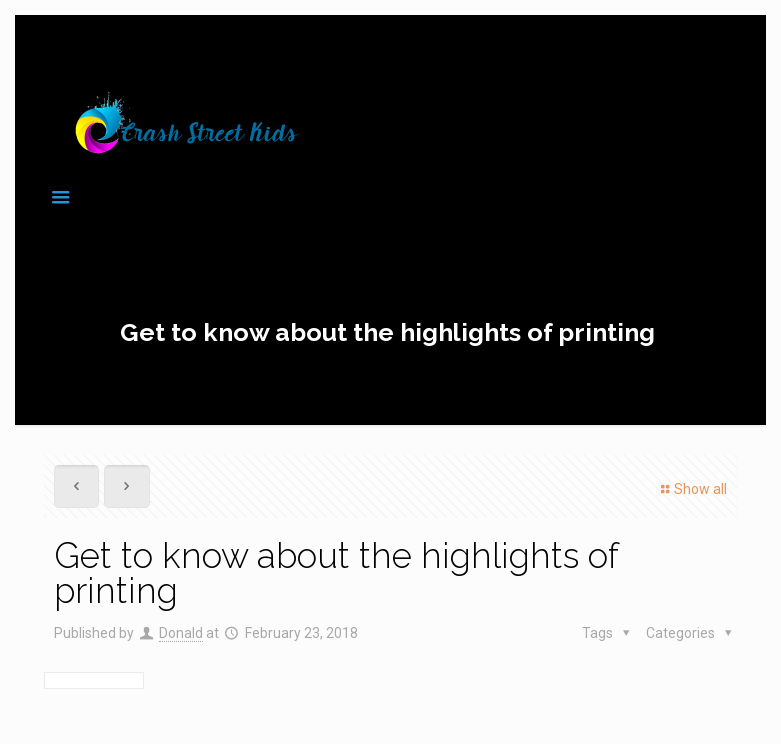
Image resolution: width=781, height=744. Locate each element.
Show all (691, 489)
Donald (181, 633)
